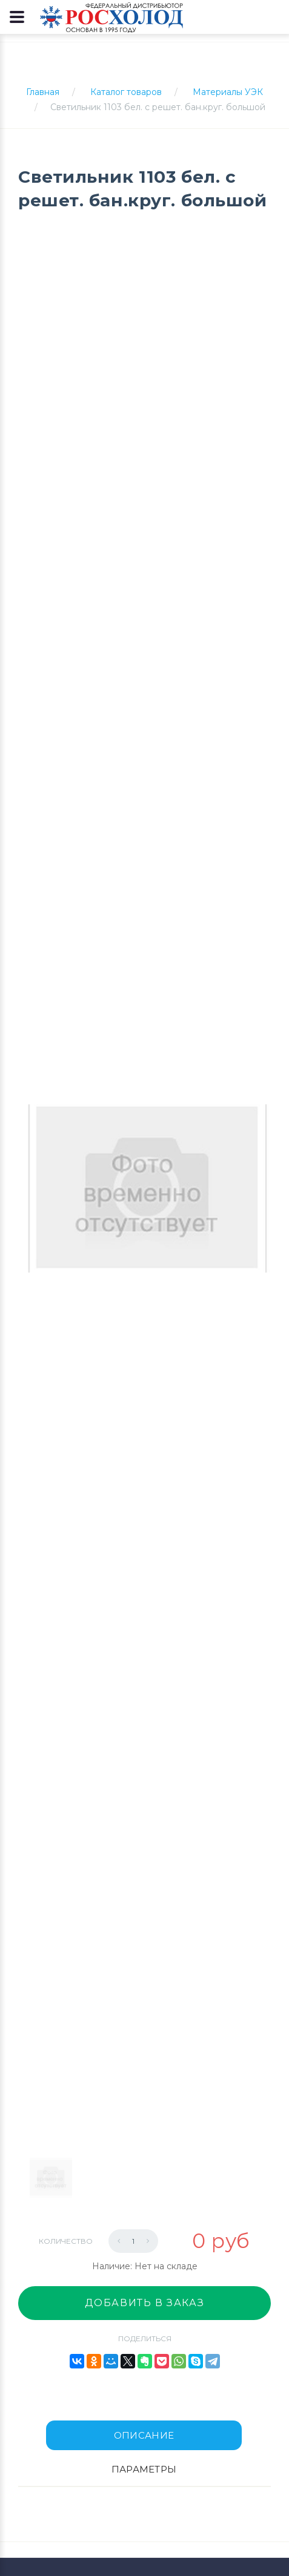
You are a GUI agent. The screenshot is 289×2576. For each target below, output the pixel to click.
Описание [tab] (144, 2435)
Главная (42, 92)
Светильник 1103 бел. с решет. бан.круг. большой (157, 107)
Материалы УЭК (228, 92)
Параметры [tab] (144, 2469)
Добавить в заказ (145, 2303)
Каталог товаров (126, 92)
